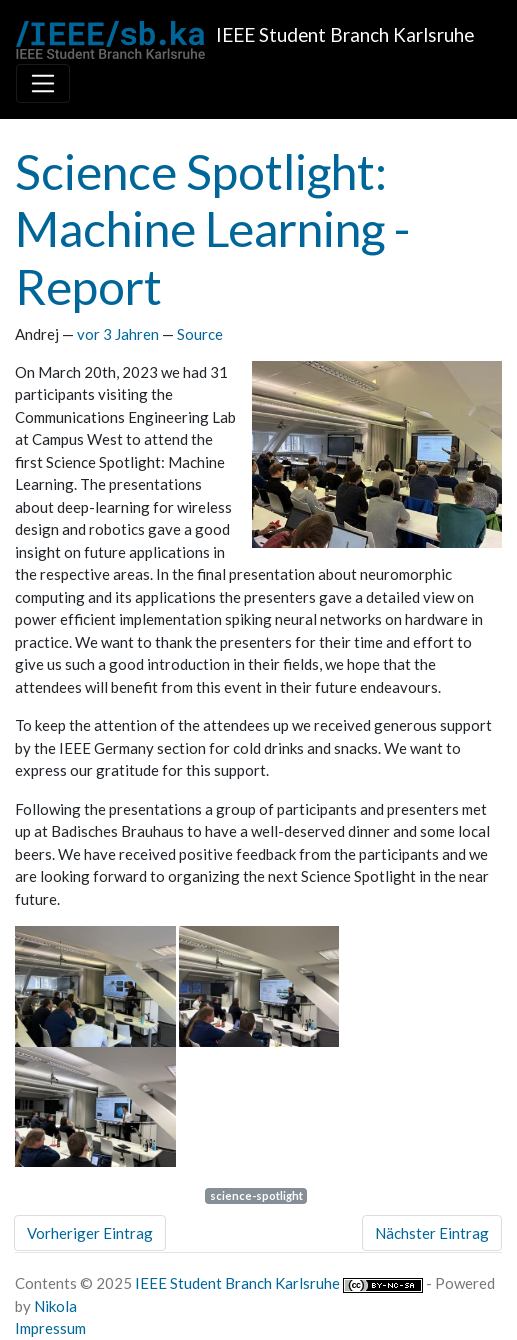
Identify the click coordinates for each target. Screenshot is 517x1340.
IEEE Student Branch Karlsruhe (237, 1283)
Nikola (55, 1306)
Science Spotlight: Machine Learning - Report (212, 229)
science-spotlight (256, 1195)
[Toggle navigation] (43, 83)
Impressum (50, 1328)
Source (200, 334)
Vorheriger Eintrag (90, 1233)
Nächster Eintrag (432, 1233)
